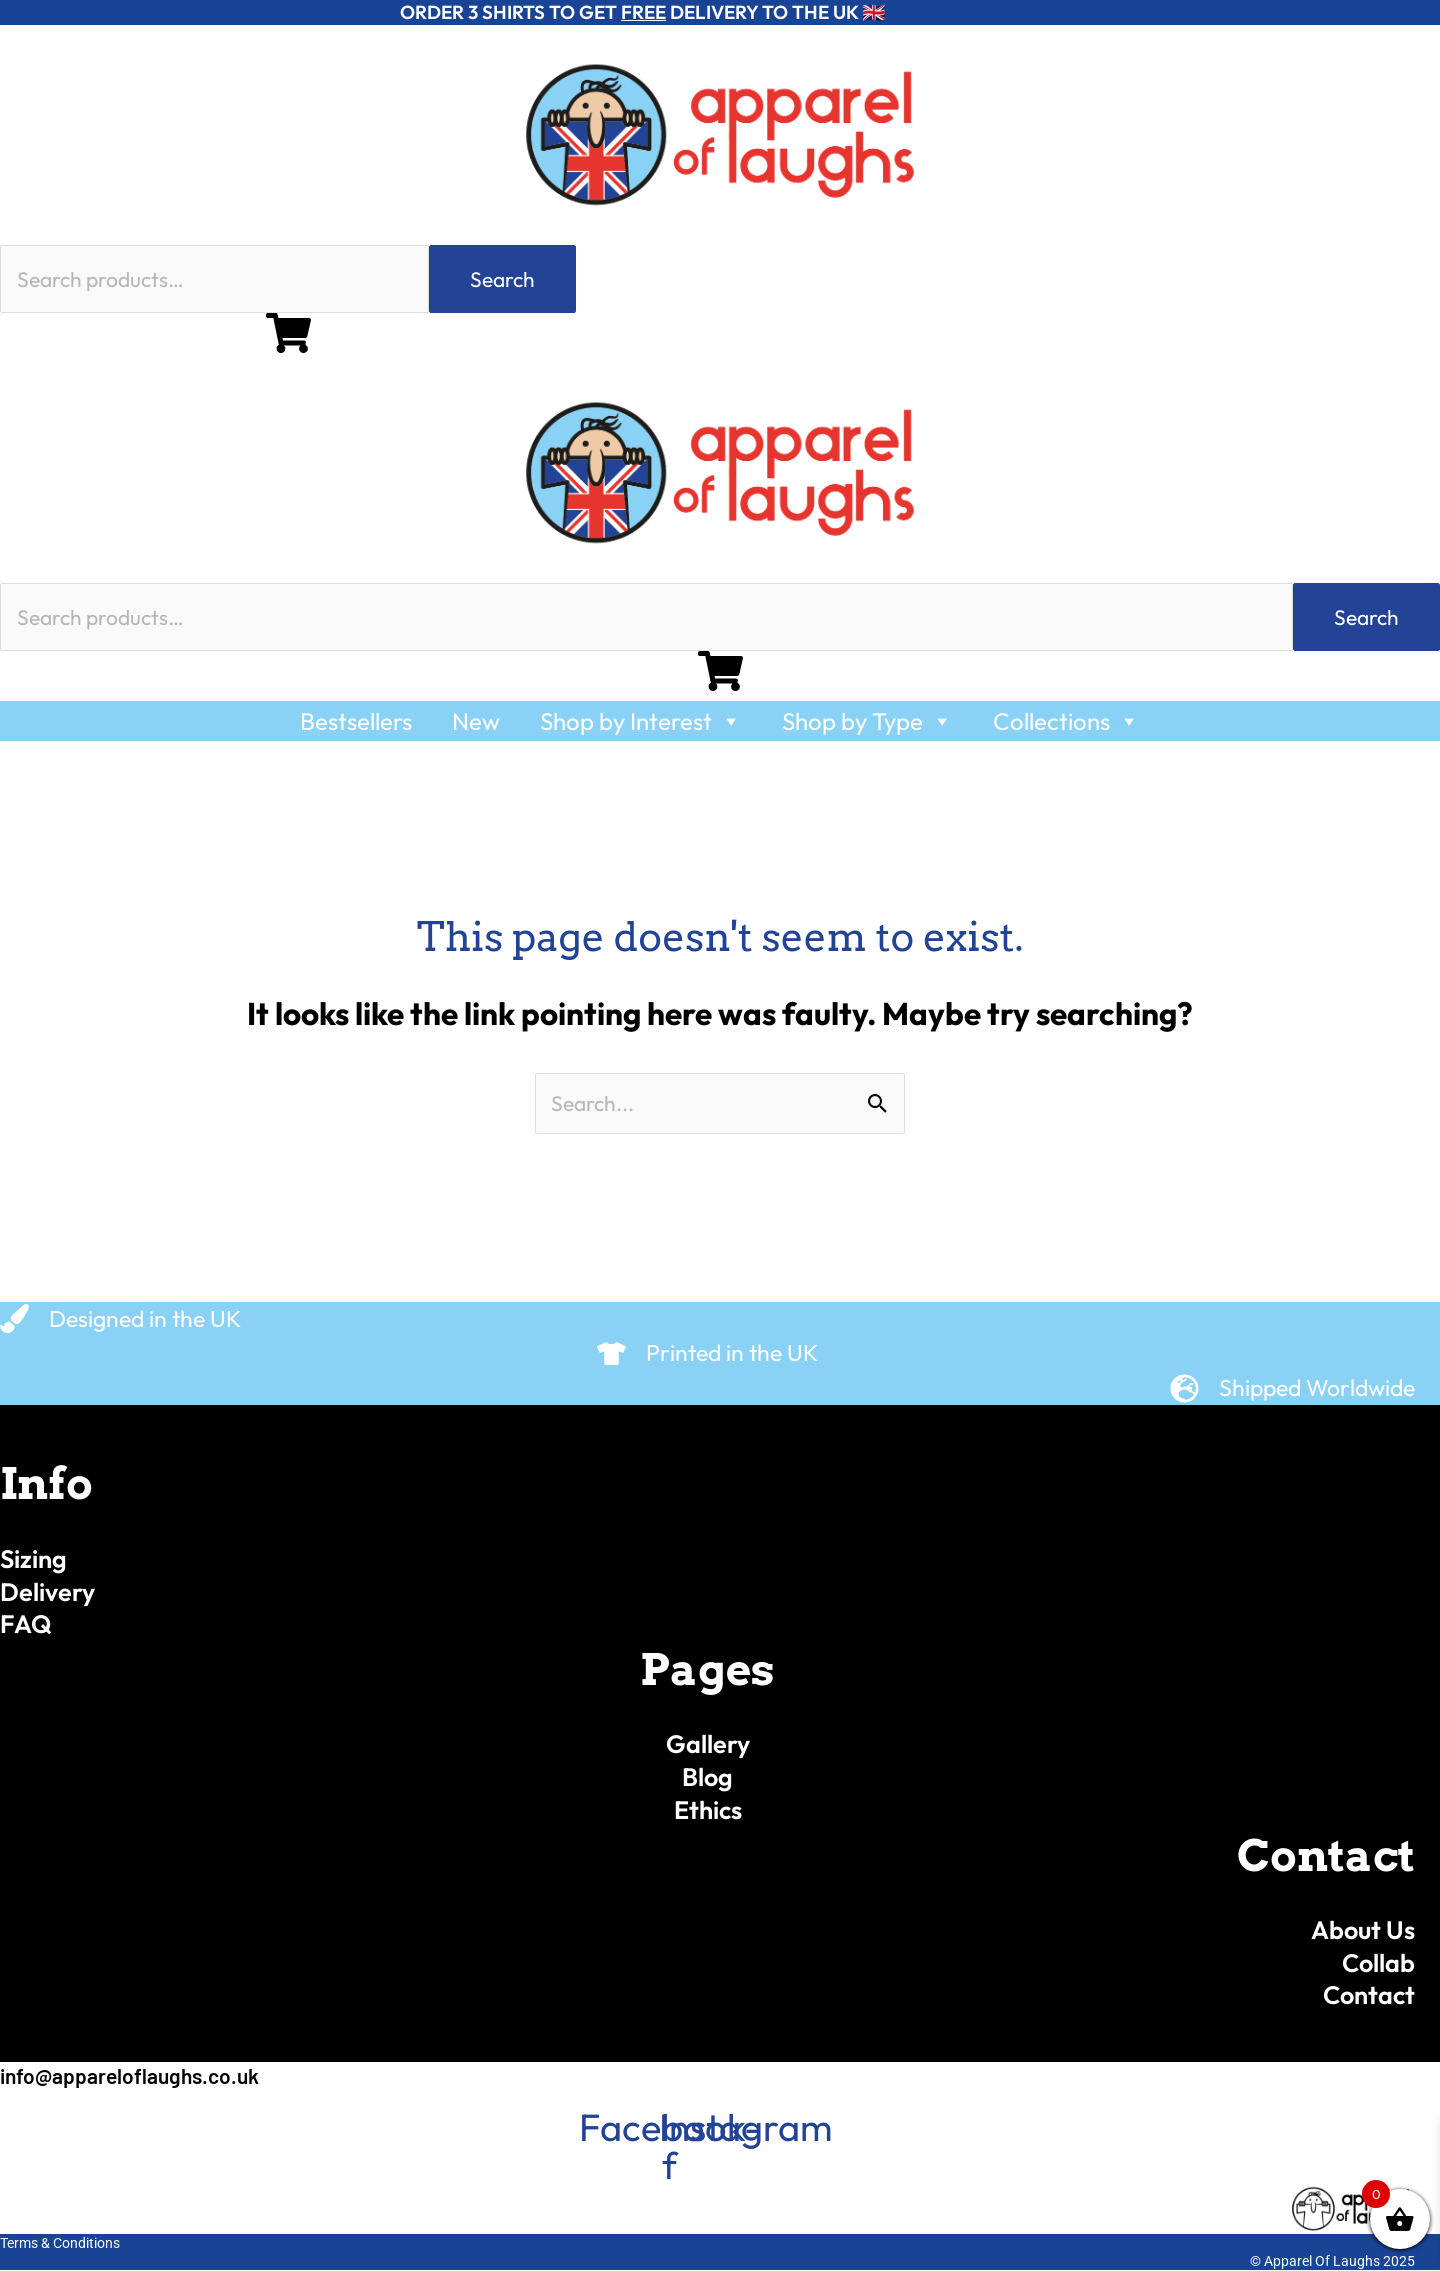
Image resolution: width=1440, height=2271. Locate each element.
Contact (1369, 1995)
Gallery (708, 1744)
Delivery (47, 1592)
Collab (1378, 1963)
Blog (707, 1777)
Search (502, 279)
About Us (1363, 1930)
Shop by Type (867, 721)
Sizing (33, 1559)
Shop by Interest (641, 721)
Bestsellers (356, 721)
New (476, 721)
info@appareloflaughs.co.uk (129, 2075)
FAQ (26, 1624)
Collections (1066, 721)
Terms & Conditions (60, 2243)
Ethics (708, 1810)
